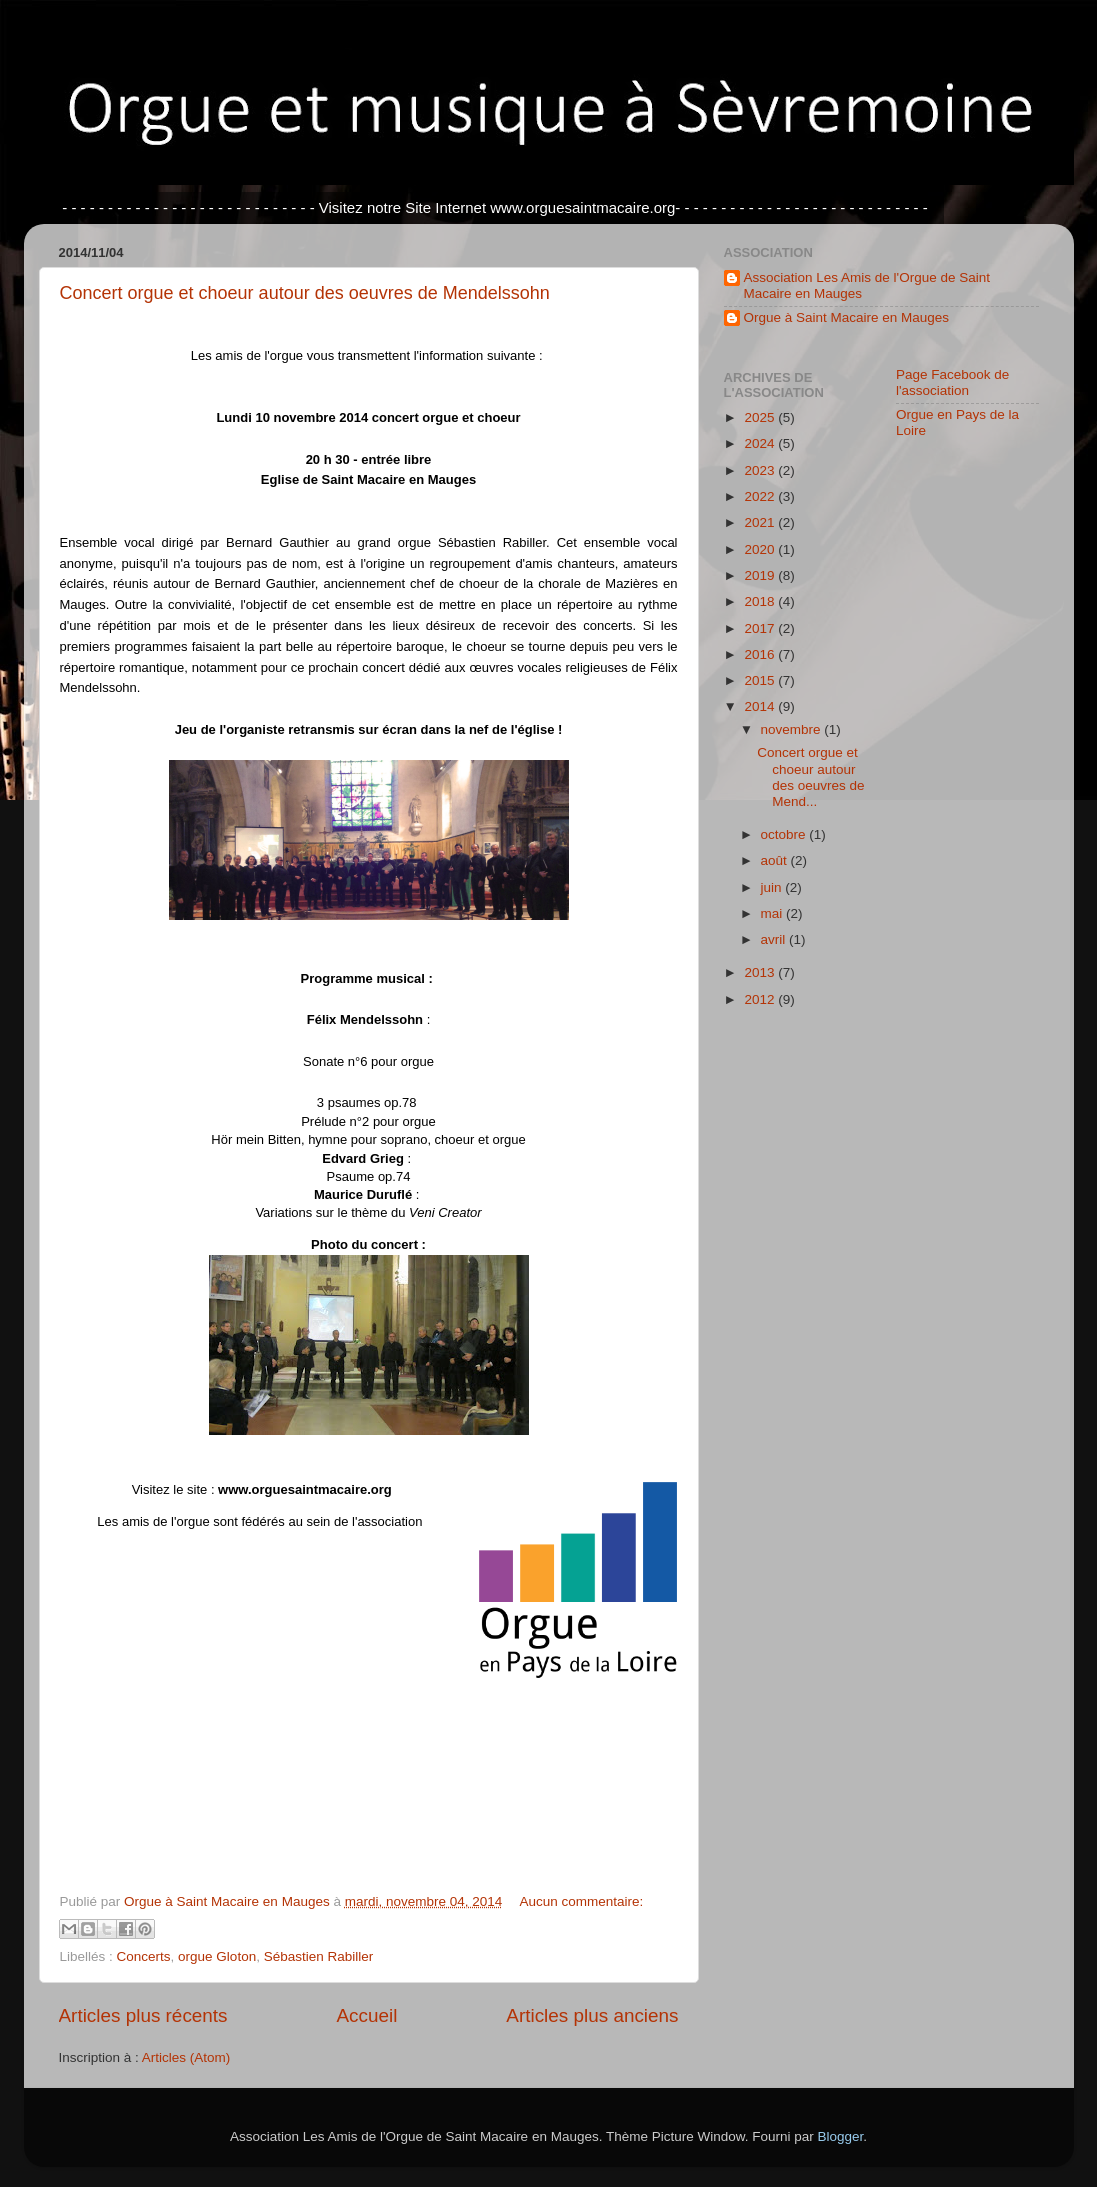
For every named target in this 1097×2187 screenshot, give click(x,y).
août (776, 860)
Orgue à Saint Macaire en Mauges (847, 317)
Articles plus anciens (592, 2015)
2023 (761, 470)
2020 (761, 549)
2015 (761, 680)
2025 (761, 417)
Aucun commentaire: (582, 1901)
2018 (761, 601)
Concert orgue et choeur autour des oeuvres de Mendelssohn (305, 293)
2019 (761, 575)
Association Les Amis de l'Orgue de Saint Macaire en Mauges (867, 285)
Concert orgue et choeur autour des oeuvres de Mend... (810, 777)
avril (775, 939)
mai (774, 913)
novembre (793, 729)
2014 (761, 706)
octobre (785, 834)
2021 (761, 522)
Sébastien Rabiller (319, 1956)
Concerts (144, 1956)
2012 (761, 999)
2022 (761, 496)
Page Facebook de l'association (952, 382)
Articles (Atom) (186, 2057)
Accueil (366, 2015)
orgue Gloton (217, 1956)
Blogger (841, 2136)
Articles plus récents (143, 2015)
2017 (761, 628)
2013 (761, 972)
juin (773, 887)
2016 (761, 654)
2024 (761, 443)
